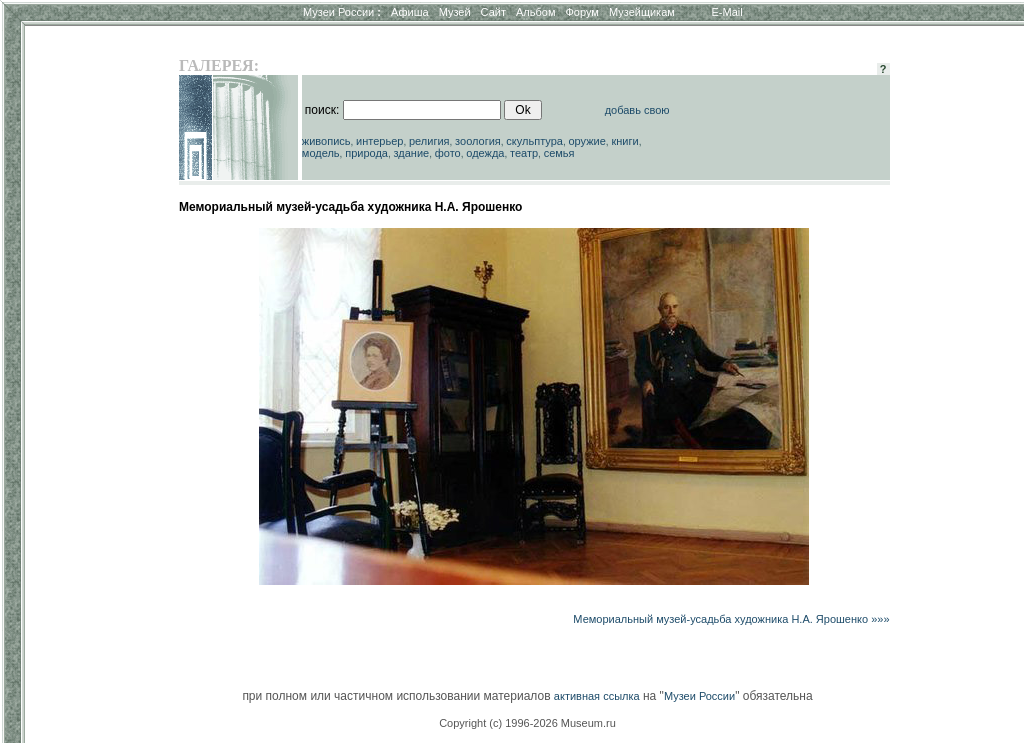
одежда (485, 153)
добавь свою (637, 110)
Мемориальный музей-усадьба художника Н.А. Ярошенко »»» (731, 619)
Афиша (410, 12)
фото (448, 153)
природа (366, 153)
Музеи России (342, 12)
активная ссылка (597, 696)
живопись (326, 141)
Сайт (493, 12)
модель (321, 153)
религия (429, 141)
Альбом (535, 12)
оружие (587, 141)
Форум (581, 12)
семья (559, 153)
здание (411, 153)
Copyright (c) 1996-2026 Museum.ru (527, 723)
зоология (478, 141)
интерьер (379, 141)
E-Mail (727, 12)
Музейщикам (642, 12)
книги (624, 141)
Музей (455, 12)
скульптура (534, 141)
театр (524, 153)
